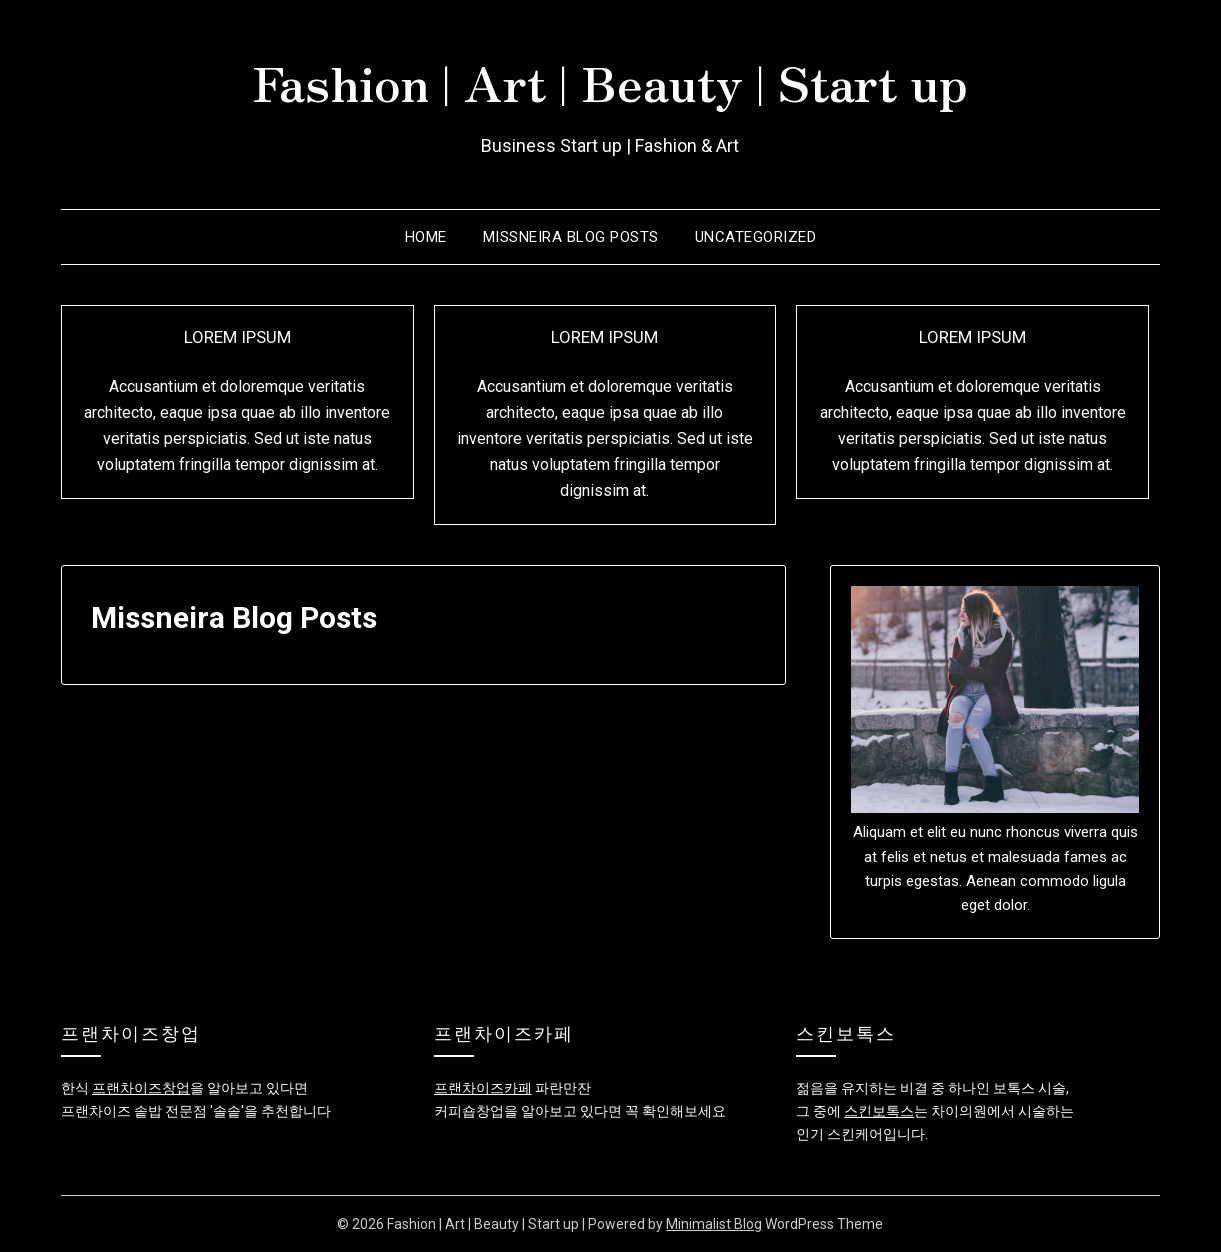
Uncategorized (756, 237)
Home (426, 237)
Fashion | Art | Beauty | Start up (610, 81)
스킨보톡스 (879, 1111)
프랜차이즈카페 (483, 1088)
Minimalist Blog (714, 1224)
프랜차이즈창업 (141, 1088)
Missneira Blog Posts (571, 237)
